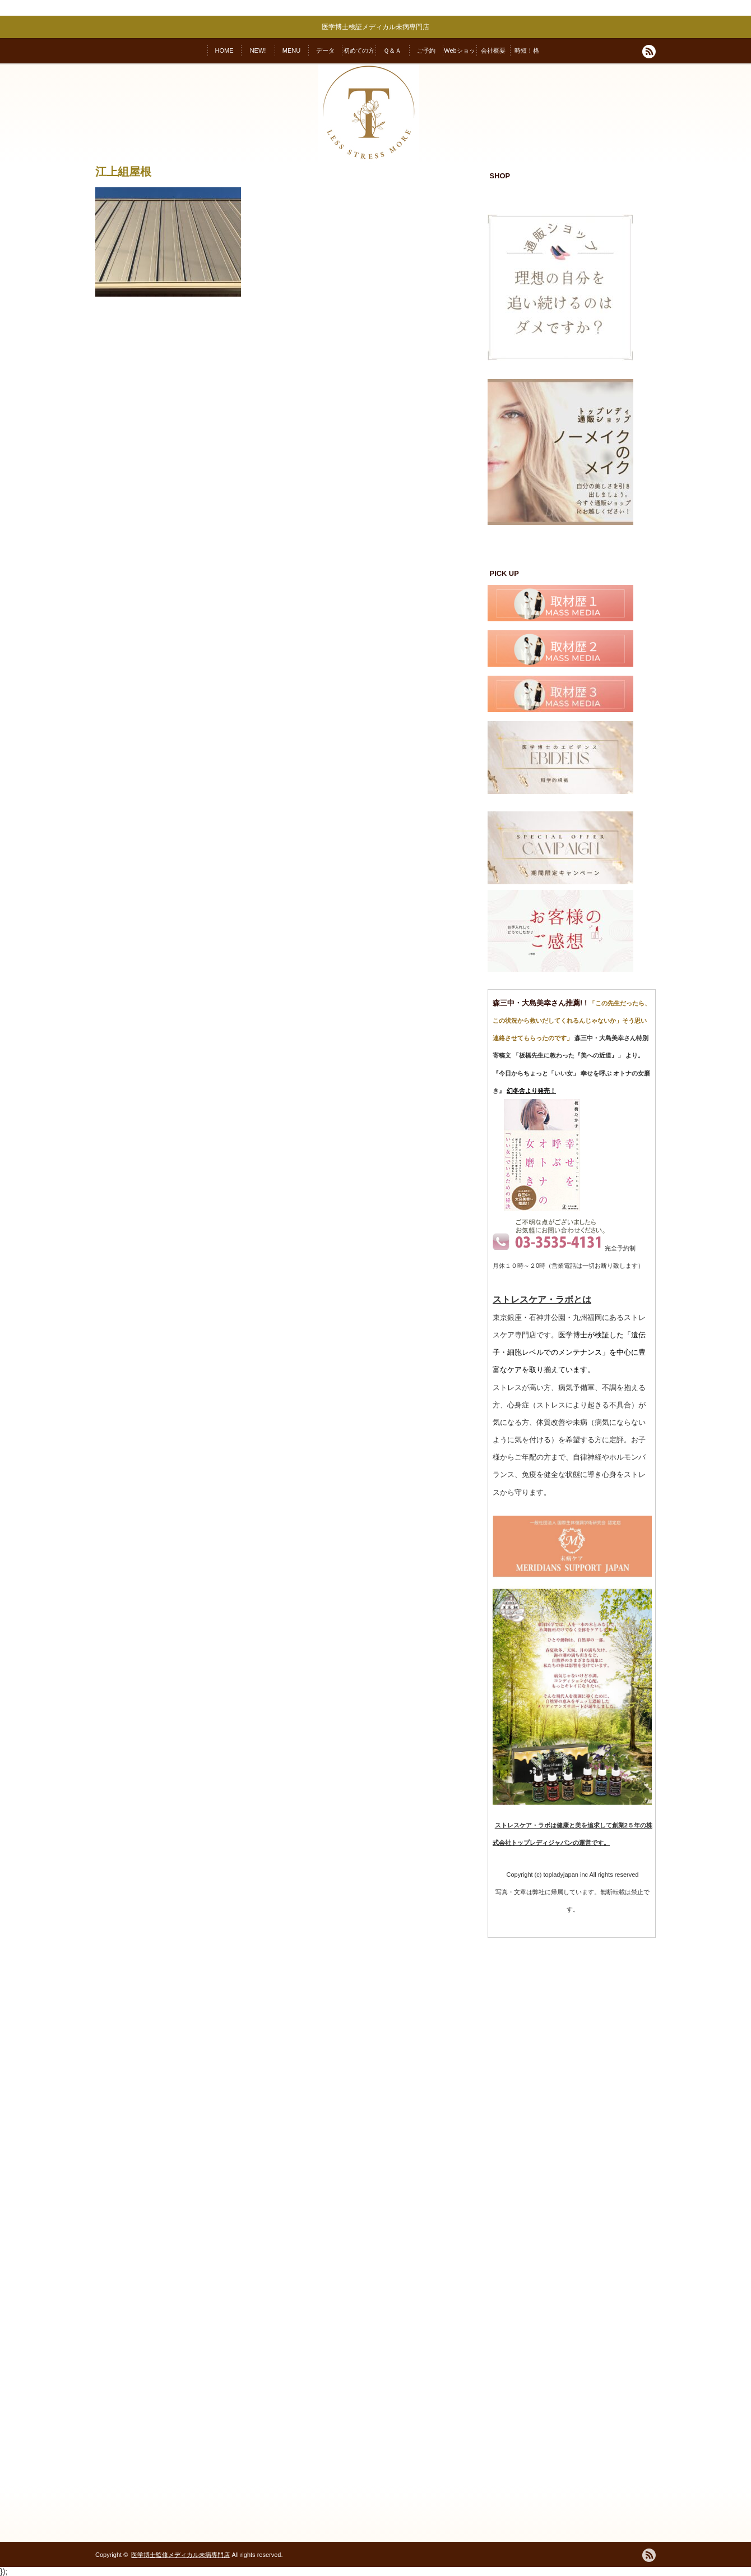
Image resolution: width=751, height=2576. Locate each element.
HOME (224, 50)
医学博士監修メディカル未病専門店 (180, 2554)
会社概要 (493, 50)
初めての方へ (359, 55)
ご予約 (426, 50)
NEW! (258, 50)
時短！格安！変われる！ (527, 55)
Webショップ (459, 55)
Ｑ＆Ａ (392, 50)
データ (325, 50)
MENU (291, 50)
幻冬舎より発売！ (531, 1090)
